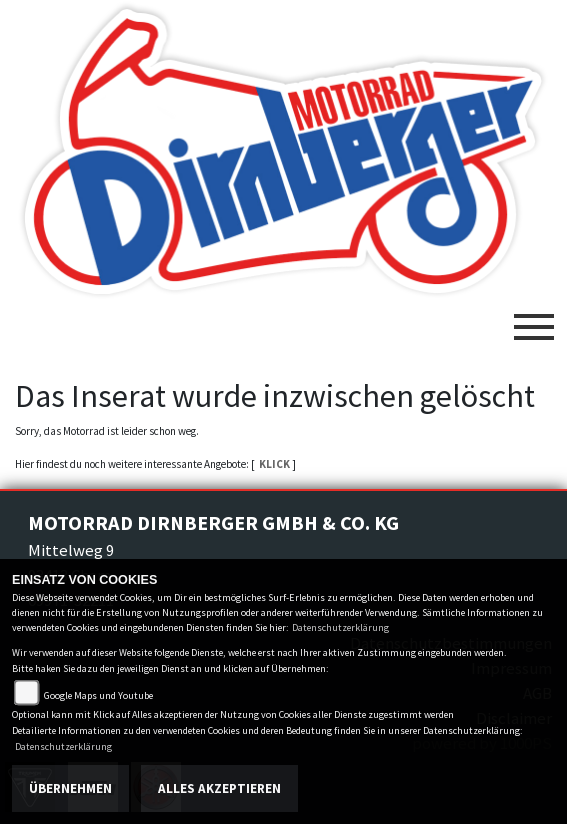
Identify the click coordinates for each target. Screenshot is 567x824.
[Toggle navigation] (534, 319)
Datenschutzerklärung (340, 627)
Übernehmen (70, 788)
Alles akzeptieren (219, 788)
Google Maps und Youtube (98, 695)
